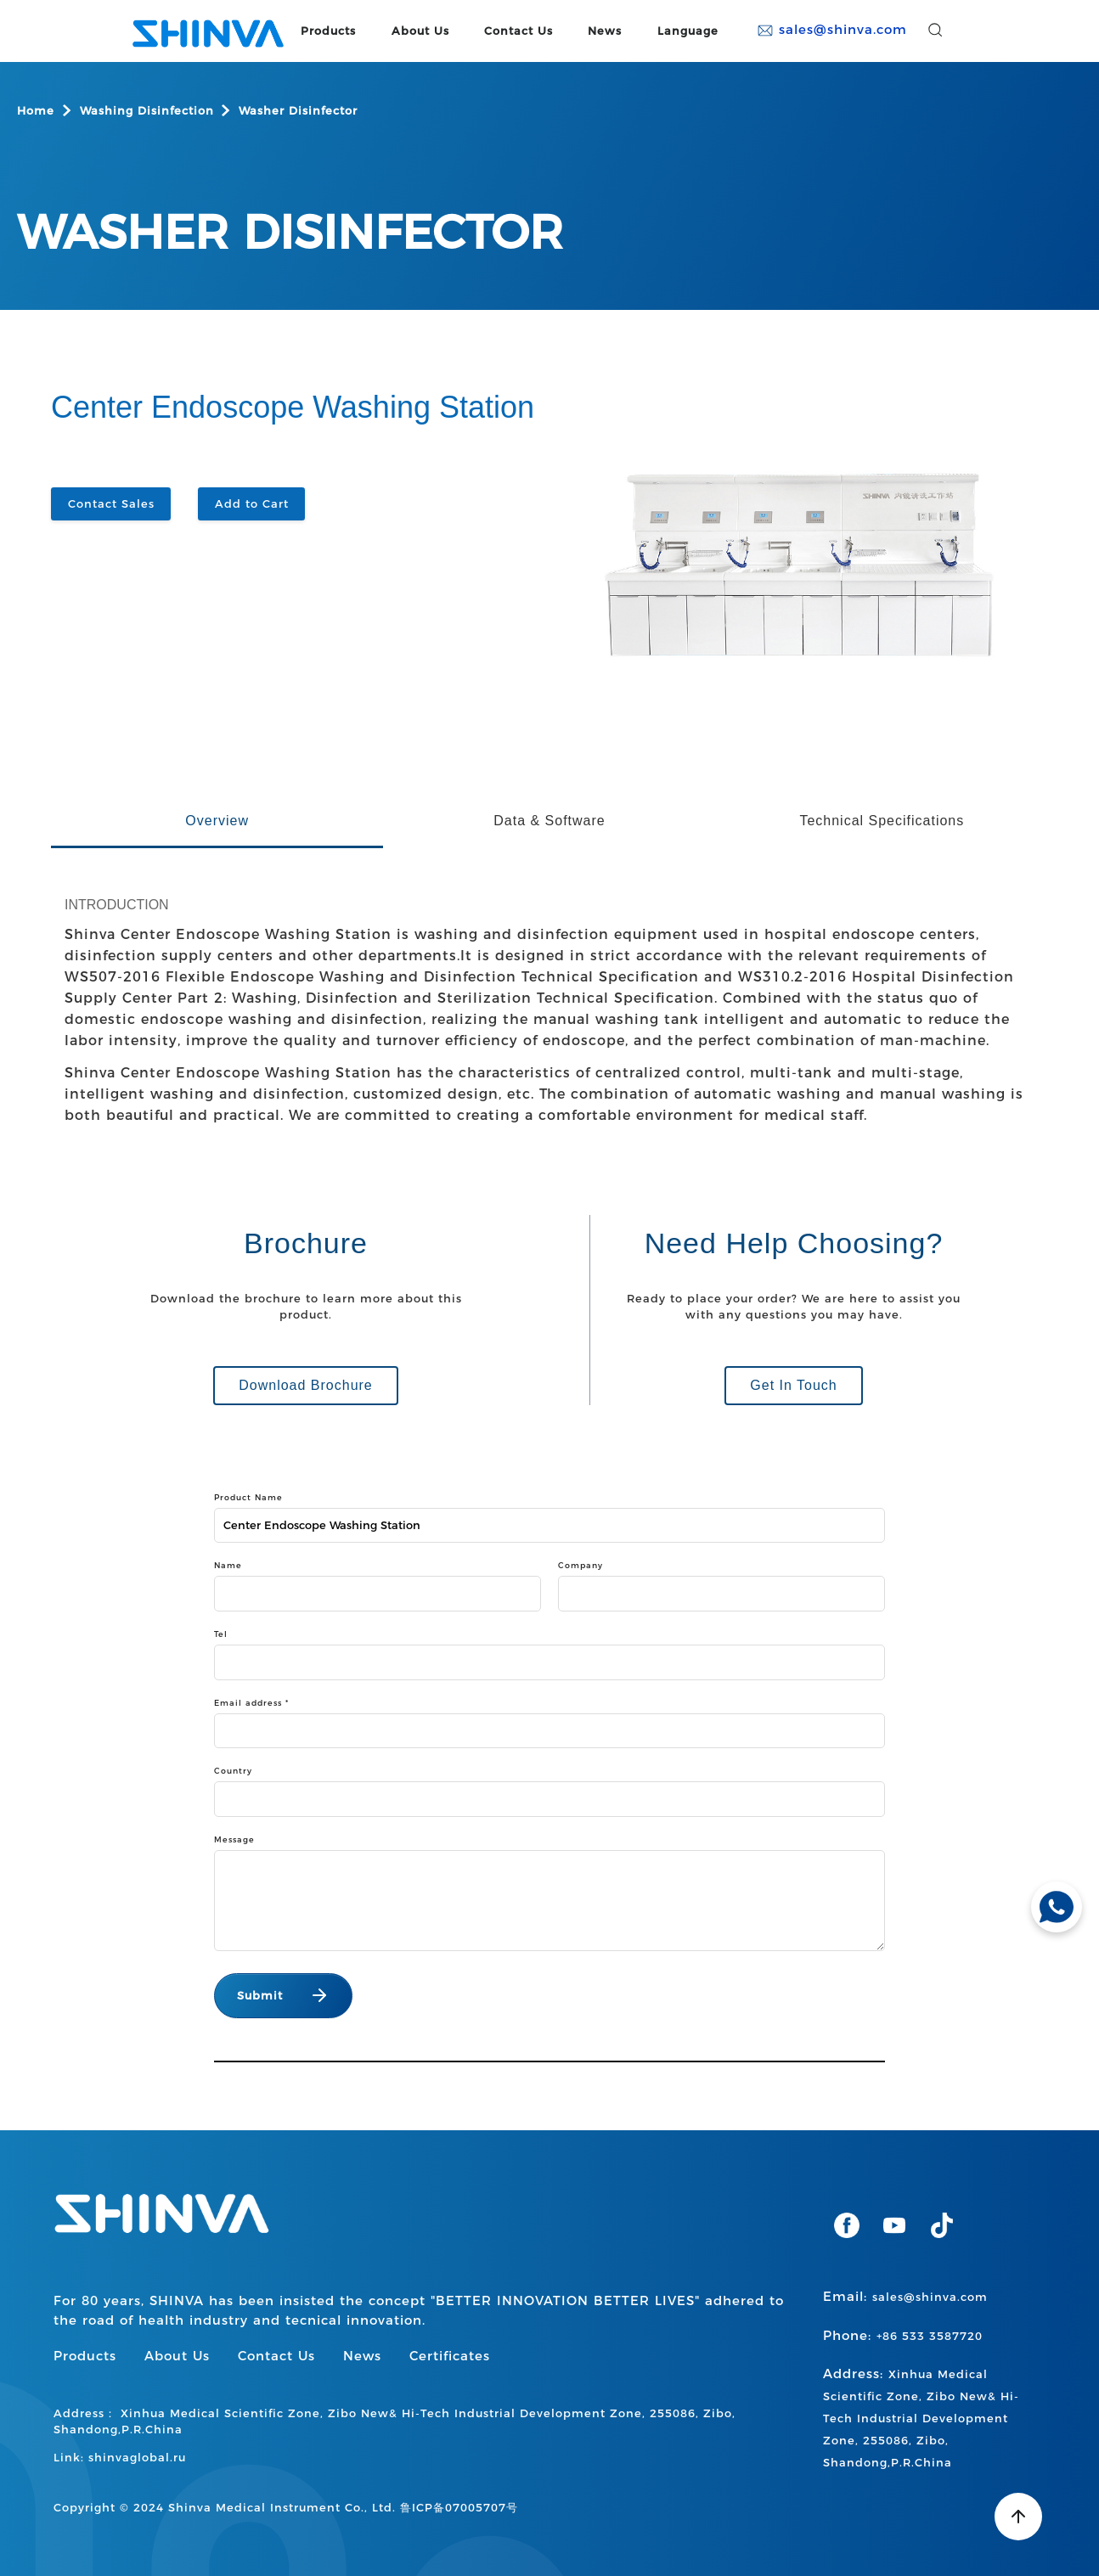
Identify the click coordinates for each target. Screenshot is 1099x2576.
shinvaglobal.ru (137, 2457)
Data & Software (549, 820)
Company (580, 1565)
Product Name (248, 1497)
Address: (921, 2417)
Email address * (251, 1702)
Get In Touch (793, 1385)
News (605, 30)
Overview (217, 820)
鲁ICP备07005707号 (459, 2507)
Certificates (449, 2356)
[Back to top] (1018, 2516)
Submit (260, 1995)
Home (35, 110)
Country (233, 1770)
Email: (905, 2296)
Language (688, 30)
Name (228, 1565)
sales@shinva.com (832, 30)
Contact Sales (111, 503)
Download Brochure (306, 1385)
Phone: (903, 2335)
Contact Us (518, 30)
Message (234, 1839)
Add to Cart (252, 503)
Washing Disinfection (147, 110)
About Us (420, 30)
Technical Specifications (881, 820)
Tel (221, 1634)
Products (328, 30)
